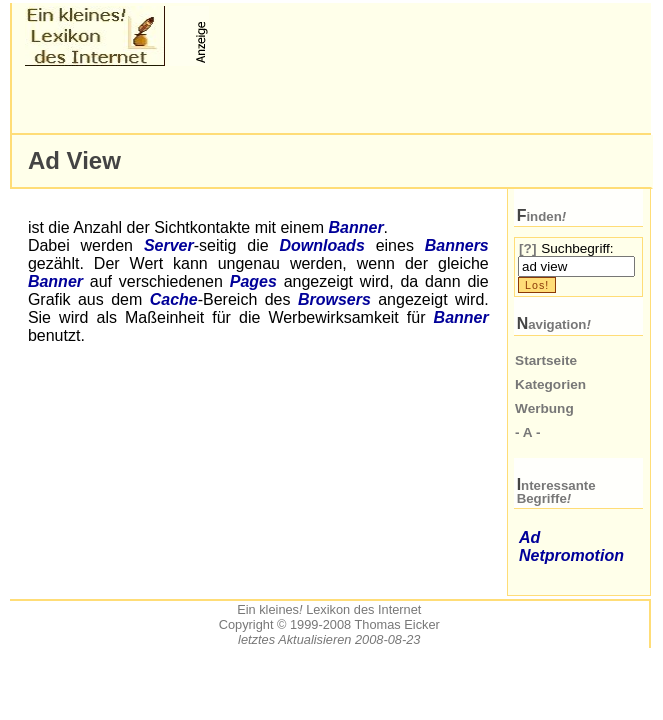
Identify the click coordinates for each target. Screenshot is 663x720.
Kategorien (550, 384)
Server (169, 245)
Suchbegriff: (577, 248)
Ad (529, 537)
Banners (457, 245)
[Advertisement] (259, 100)
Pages (253, 281)
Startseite (546, 360)
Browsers (334, 299)
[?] (527, 248)
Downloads (321, 245)
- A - (527, 432)
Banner (355, 227)
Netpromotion (571, 555)
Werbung (544, 408)
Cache (174, 299)
